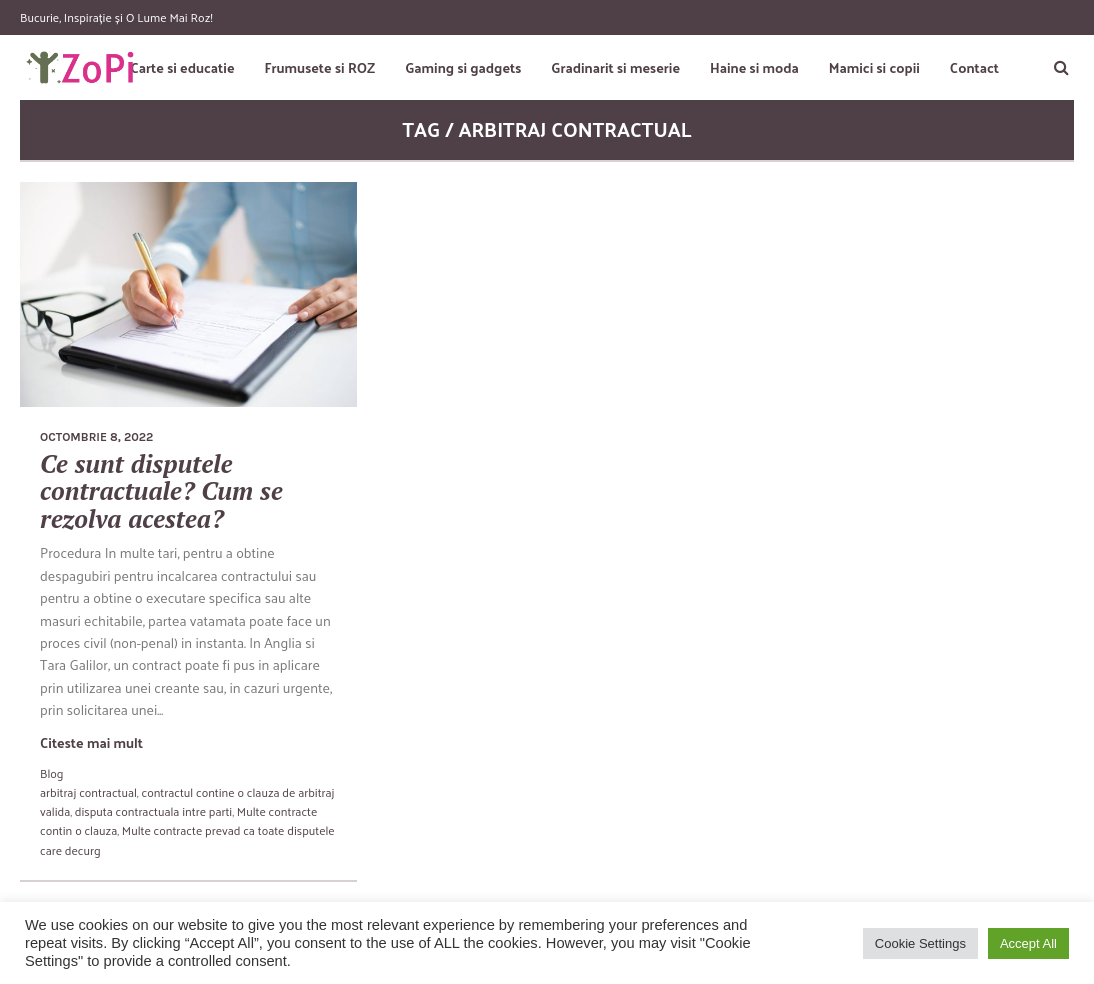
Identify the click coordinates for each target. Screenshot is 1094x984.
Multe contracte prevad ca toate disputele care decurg (187, 839)
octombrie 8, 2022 (96, 437)
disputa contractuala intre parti (153, 811)
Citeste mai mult (91, 742)
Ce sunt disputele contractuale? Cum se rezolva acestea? (161, 491)
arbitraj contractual (88, 792)
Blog (51, 773)
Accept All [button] (1028, 943)
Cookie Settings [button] (920, 943)
